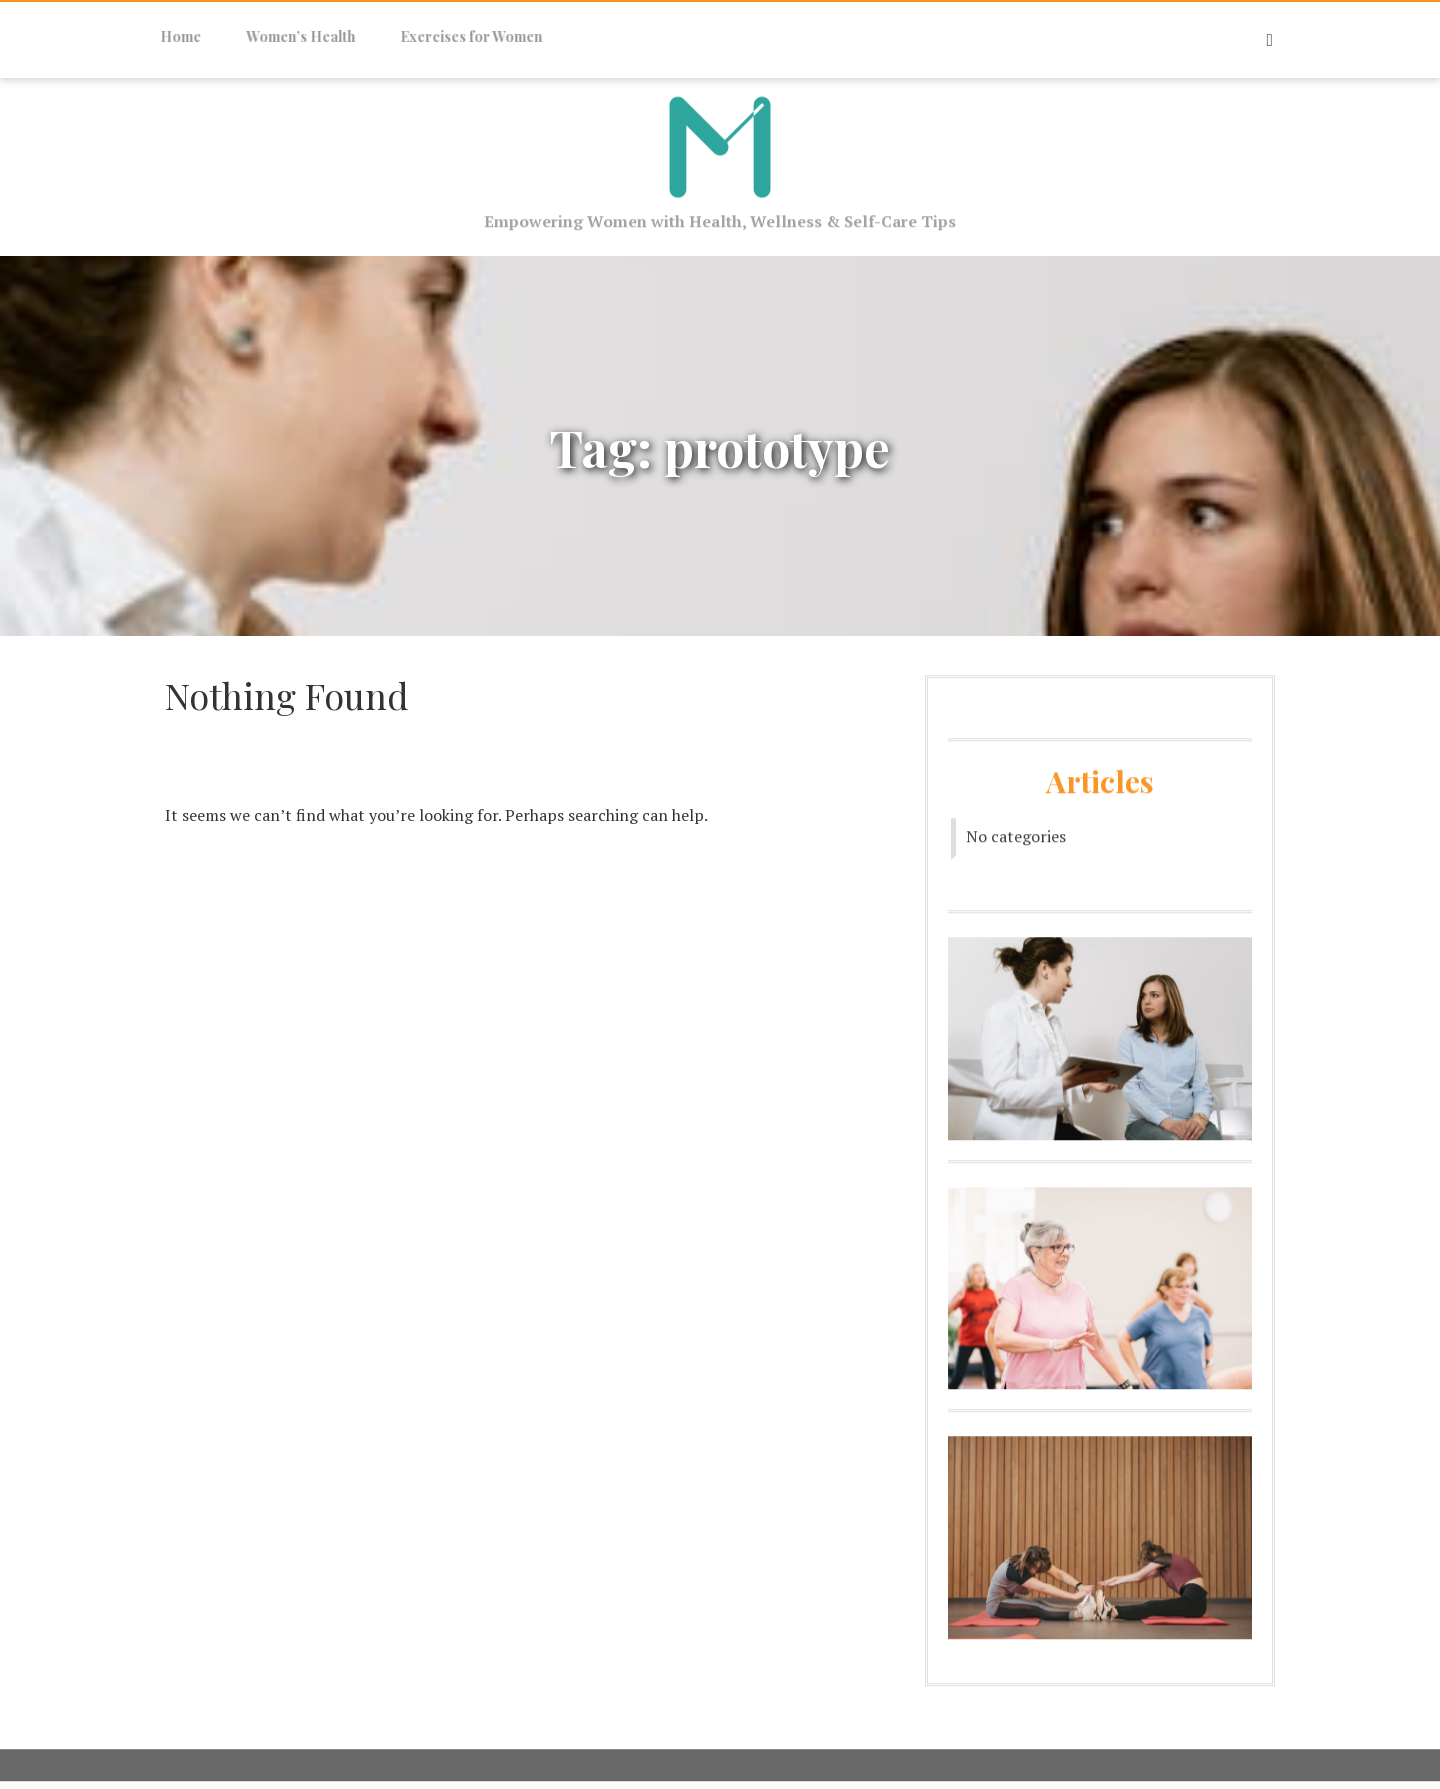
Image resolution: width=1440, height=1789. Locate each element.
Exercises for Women (462, 36)
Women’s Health (291, 36)
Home (171, 36)
